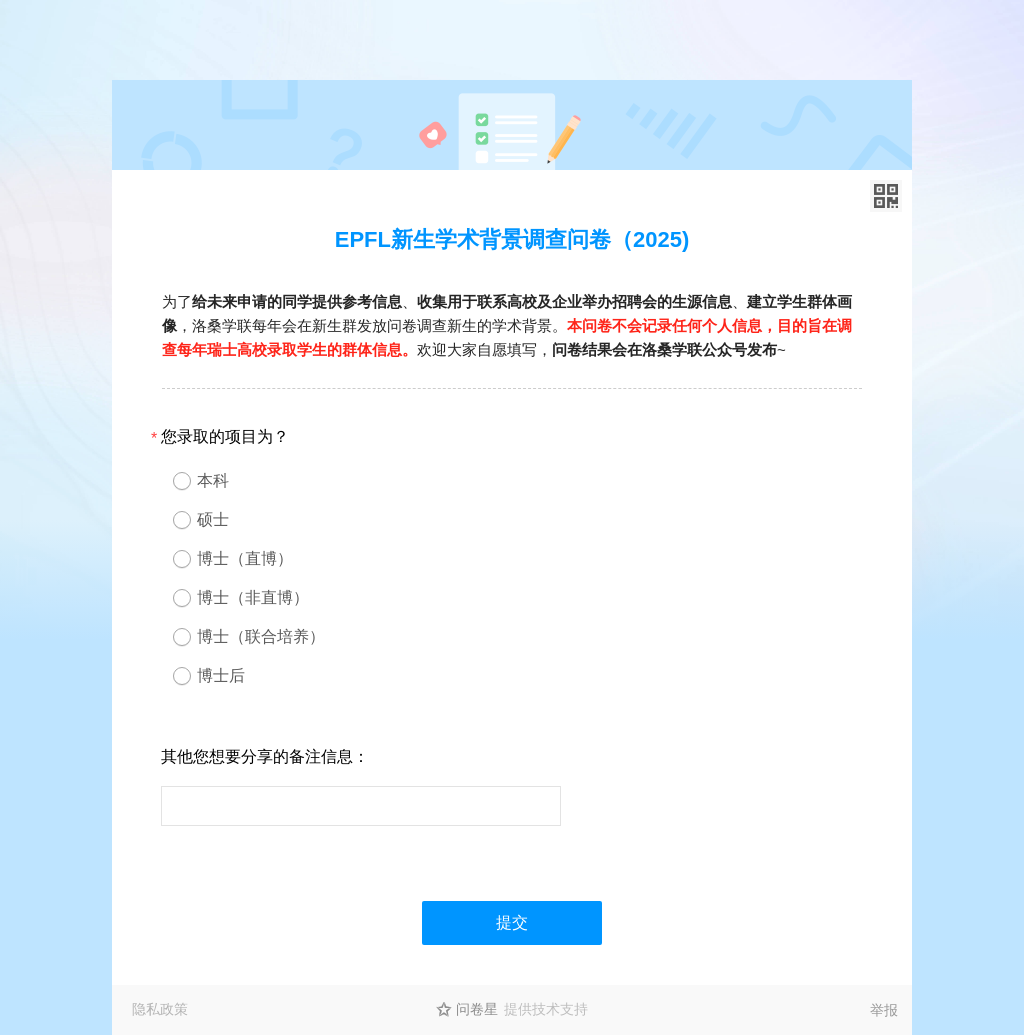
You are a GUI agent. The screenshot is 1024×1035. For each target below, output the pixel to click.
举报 (884, 1010)
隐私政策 (160, 1009)
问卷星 (477, 1009)
